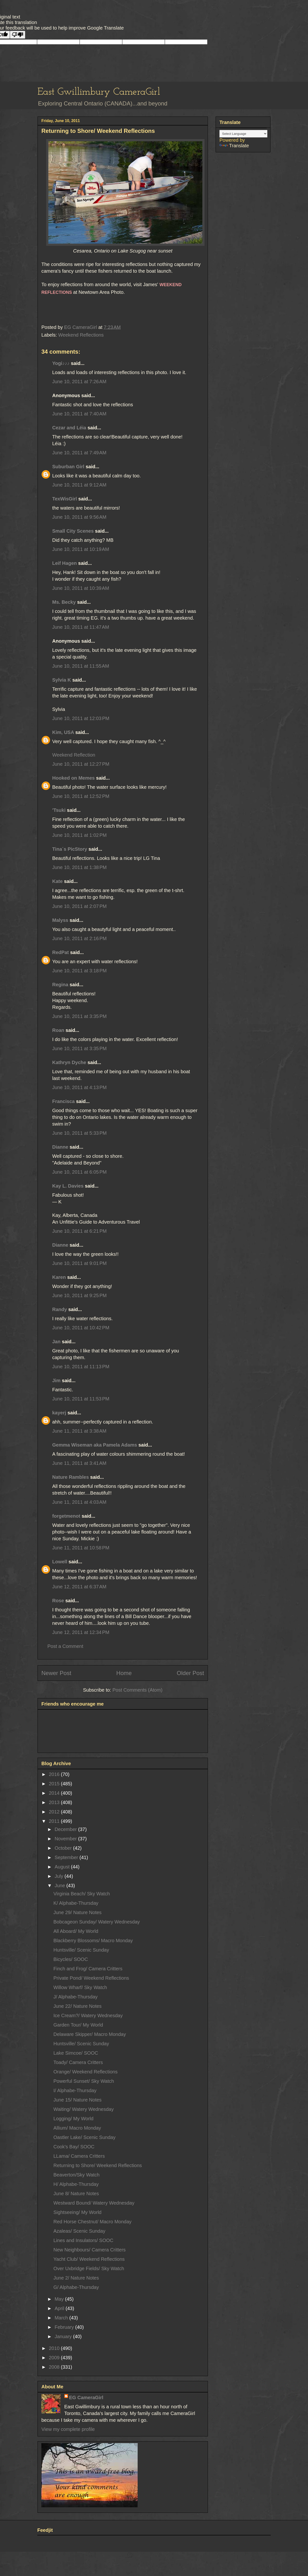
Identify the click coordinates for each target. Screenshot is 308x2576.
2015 (55, 1783)
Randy (59, 1309)
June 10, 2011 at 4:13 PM (79, 1087)
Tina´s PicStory (69, 849)
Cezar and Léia (69, 427)
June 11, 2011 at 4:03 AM (79, 1502)
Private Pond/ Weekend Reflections (91, 1978)
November (66, 1838)
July (59, 1876)
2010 (55, 2348)
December (66, 1829)
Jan (56, 1341)
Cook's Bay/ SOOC (74, 2146)
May (60, 2299)
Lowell (59, 1561)
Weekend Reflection (73, 755)
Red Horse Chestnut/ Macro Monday (92, 2221)
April (60, 2308)
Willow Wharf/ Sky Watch (80, 1987)
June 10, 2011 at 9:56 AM (79, 517)
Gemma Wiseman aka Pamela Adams (94, 1445)
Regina (61, 984)
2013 (55, 1802)
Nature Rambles (70, 1477)
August (63, 1866)
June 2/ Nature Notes (76, 2277)
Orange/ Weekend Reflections (85, 2071)
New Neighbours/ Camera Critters (89, 2249)
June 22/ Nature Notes (77, 2006)
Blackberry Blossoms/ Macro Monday (93, 1940)
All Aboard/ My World (75, 1931)
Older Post (190, 1673)
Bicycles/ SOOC (70, 1959)
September (67, 1857)
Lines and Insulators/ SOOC (83, 2240)
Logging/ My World (73, 2118)
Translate (234, 145)
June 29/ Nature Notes (77, 1912)
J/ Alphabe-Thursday (75, 1996)
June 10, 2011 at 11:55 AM (80, 666)
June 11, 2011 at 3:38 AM (79, 1431)
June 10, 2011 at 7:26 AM (79, 381)
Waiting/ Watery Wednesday (83, 2109)
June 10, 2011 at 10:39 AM (80, 588)
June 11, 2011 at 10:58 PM (80, 1547)
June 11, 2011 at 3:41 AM (79, 1463)
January (64, 2336)
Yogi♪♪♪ (61, 363)
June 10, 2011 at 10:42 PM (80, 1327)
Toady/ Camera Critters (78, 2062)
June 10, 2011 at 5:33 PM (79, 1133)
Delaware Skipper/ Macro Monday (89, 2034)
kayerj (59, 1412)
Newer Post (56, 1673)
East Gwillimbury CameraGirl (99, 92)
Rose (58, 1600)
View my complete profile (68, 2429)
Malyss (60, 920)
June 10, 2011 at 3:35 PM (79, 1016)
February (65, 2327)
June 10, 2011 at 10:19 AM (80, 549)
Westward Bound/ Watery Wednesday (93, 2203)
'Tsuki (59, 810)
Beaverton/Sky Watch (76, 2174)
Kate (57, 881)
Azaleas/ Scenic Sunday (79, 2231)
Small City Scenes (73, 531)
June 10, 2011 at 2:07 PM (79, 906)
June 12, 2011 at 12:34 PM (80, 1632)
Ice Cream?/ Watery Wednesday (88, 2015)
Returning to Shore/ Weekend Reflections (97, 2165)
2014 (55, 1793)
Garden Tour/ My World (78, 2025)
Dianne (60, 1147)
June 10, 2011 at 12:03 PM (80, 718)
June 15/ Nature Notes (77, 2099)
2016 (55, 1774)
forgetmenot (66, 1516)
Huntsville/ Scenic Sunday (81, 1950)
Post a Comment (65, 1646)
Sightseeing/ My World (77, 2212)
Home (124, 1673)
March (62, 2317)
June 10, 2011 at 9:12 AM (79, 484)
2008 (55, 2367)
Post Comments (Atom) (137, 1690)
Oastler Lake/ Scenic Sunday (84, 2137)
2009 (55, 2357)
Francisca (63, 1101)
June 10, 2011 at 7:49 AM (79, 452)
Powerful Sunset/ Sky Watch (83, 2081)
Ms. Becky (64, 602)
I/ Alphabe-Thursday (74, 2090)
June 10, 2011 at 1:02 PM (79, 835)
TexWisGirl (64, 498)
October (64, 1848)
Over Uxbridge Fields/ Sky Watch (88, 2268)
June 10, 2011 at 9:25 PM (79, 1295)
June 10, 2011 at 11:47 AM (80, 627)
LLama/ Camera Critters (79, 2156)
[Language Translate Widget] (243, 133)
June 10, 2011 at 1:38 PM (79, 867)
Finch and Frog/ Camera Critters (87, 1968)
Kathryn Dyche (69, 1062)
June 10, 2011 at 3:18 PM (79, 970)
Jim (56, 1380)
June (60, 1885)
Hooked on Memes (73, 778)
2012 (55, 1811)
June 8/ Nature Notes (76, 2193)
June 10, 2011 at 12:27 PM (80, 764)
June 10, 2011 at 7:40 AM (79, 413)
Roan (58, 1030)
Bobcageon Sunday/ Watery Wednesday (96, 1921)
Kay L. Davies (67, 1186)
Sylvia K (61, 680)
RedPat (60, 952)
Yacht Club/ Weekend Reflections (89, 2259)
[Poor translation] (17, 35)
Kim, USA (63, 732)
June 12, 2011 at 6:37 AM (79, 1586)
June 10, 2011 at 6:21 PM (79, 1231)
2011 (55, 1821)
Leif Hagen (64, 563)
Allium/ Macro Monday (77, 2128)
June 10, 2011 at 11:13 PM (80, 1366)
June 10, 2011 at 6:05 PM (79, 1172)
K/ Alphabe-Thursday (75, 1903)
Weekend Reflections (81, 335)
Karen (59, 1277)
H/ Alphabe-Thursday (76, 2184)
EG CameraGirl (86, 2397)
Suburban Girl (68, 466)
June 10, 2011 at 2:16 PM (79, 938)
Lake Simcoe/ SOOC (75, 2053)
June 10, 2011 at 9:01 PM (79, 1263)
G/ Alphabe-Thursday (76, 2287)
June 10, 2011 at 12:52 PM (80, 796)
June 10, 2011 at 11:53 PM (80, 1398)
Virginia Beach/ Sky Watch (81, 1893)
